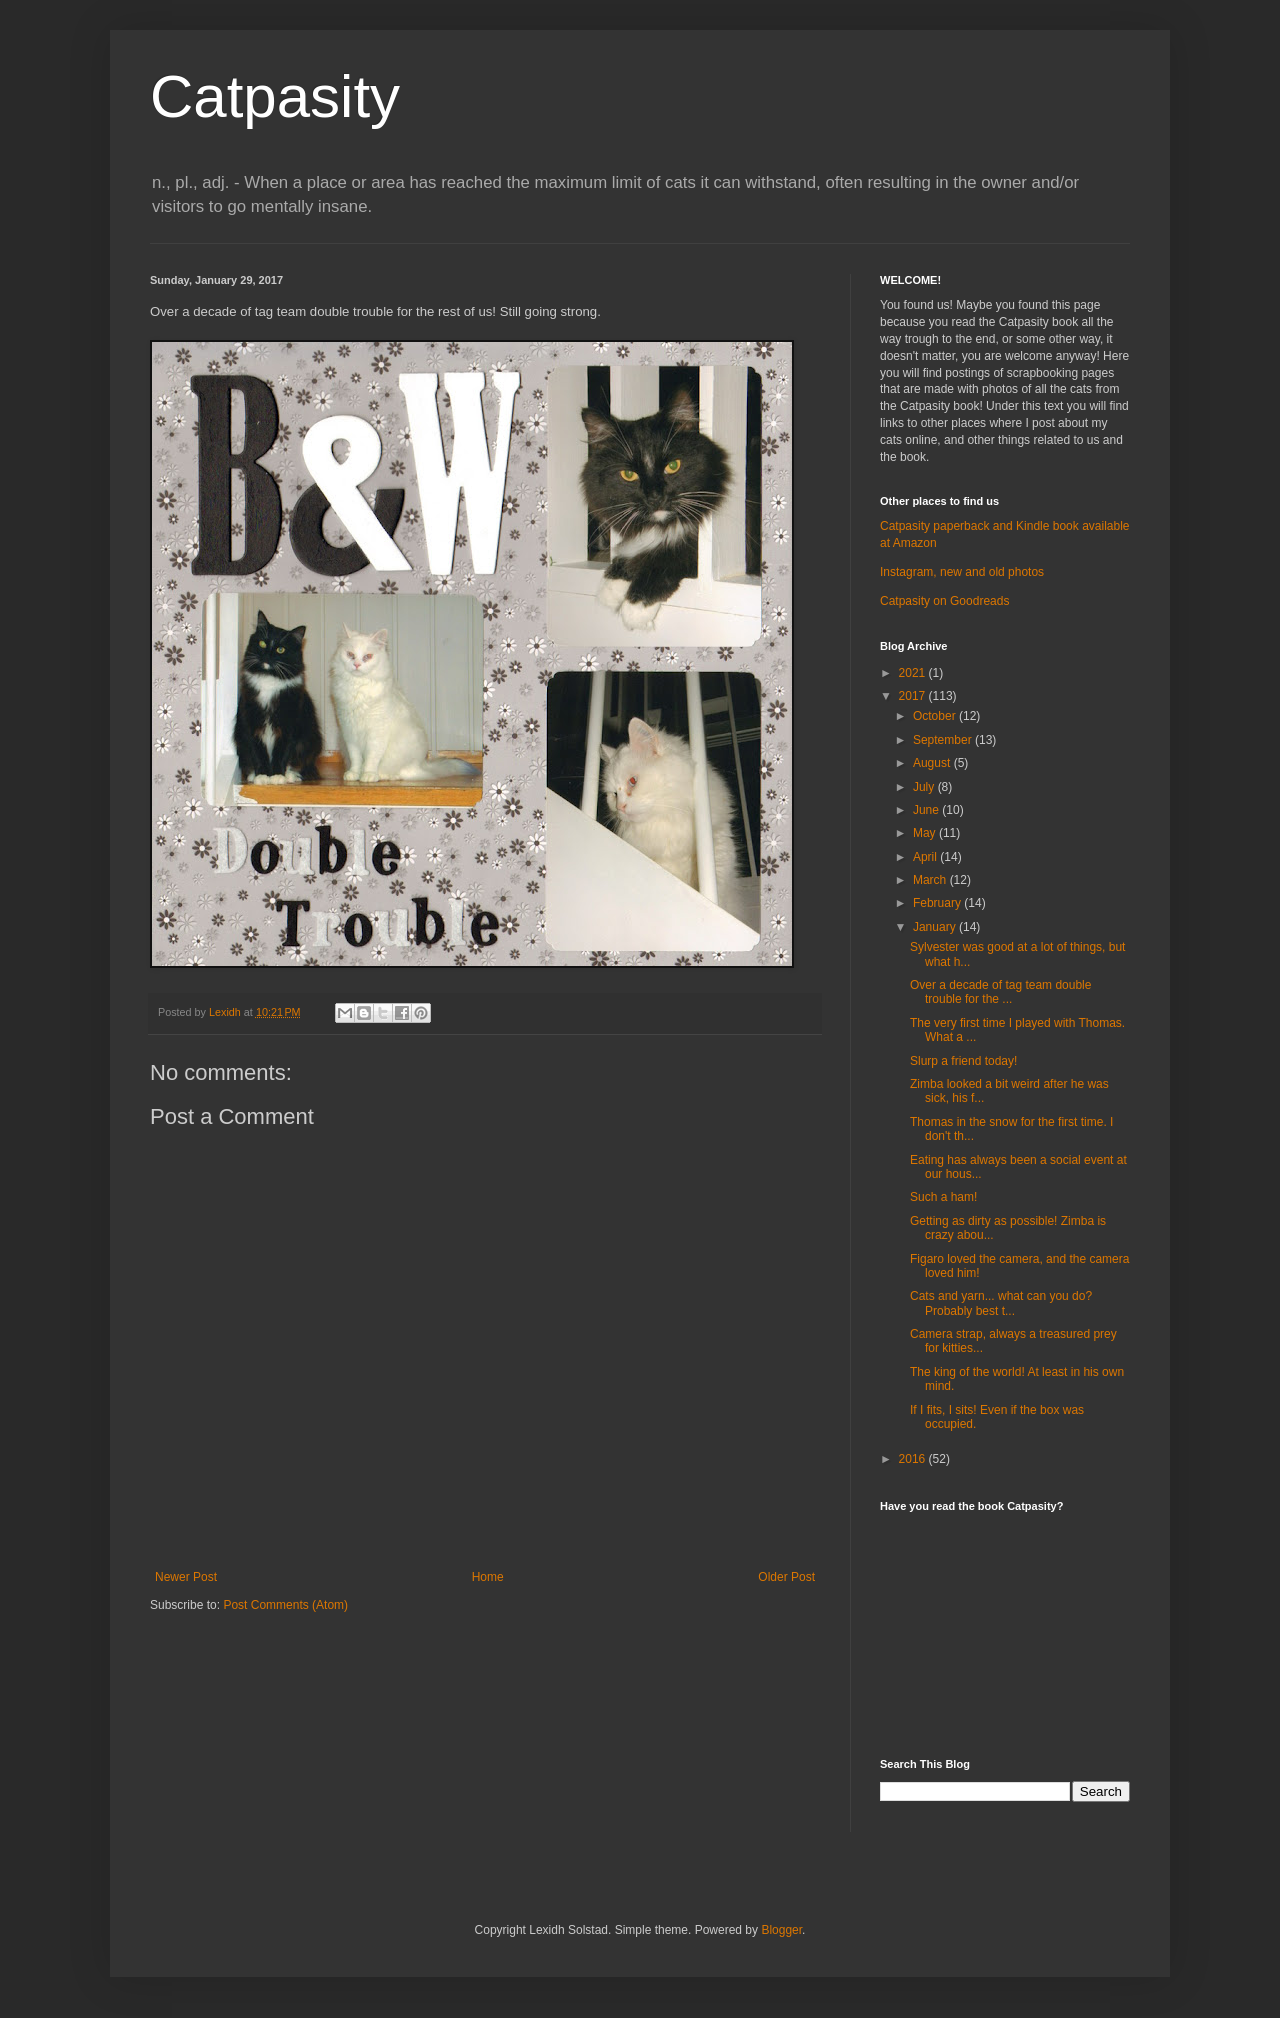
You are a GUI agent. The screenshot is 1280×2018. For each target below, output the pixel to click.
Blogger (781, 1930)
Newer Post (186, 1577)
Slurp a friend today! (963, 1061)
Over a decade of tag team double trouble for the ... (1000, 992)
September (944, 740)
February (938, 903)
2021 (914, 673)
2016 (914, 1459)
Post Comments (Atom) (285, 1605)
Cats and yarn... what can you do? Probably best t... (1001, 1303)
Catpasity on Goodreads (944, 601)
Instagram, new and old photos (962, 572)
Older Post (786, 1577)
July (925, 787)
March (931, 880)
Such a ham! (943, 1197)
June (927, 810)
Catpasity (275, 96)
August (933, 763)
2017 (914, 696)
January (936, 927)
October (936, 716)
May (926, 833)
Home (488, 1577)
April (926, 857)
